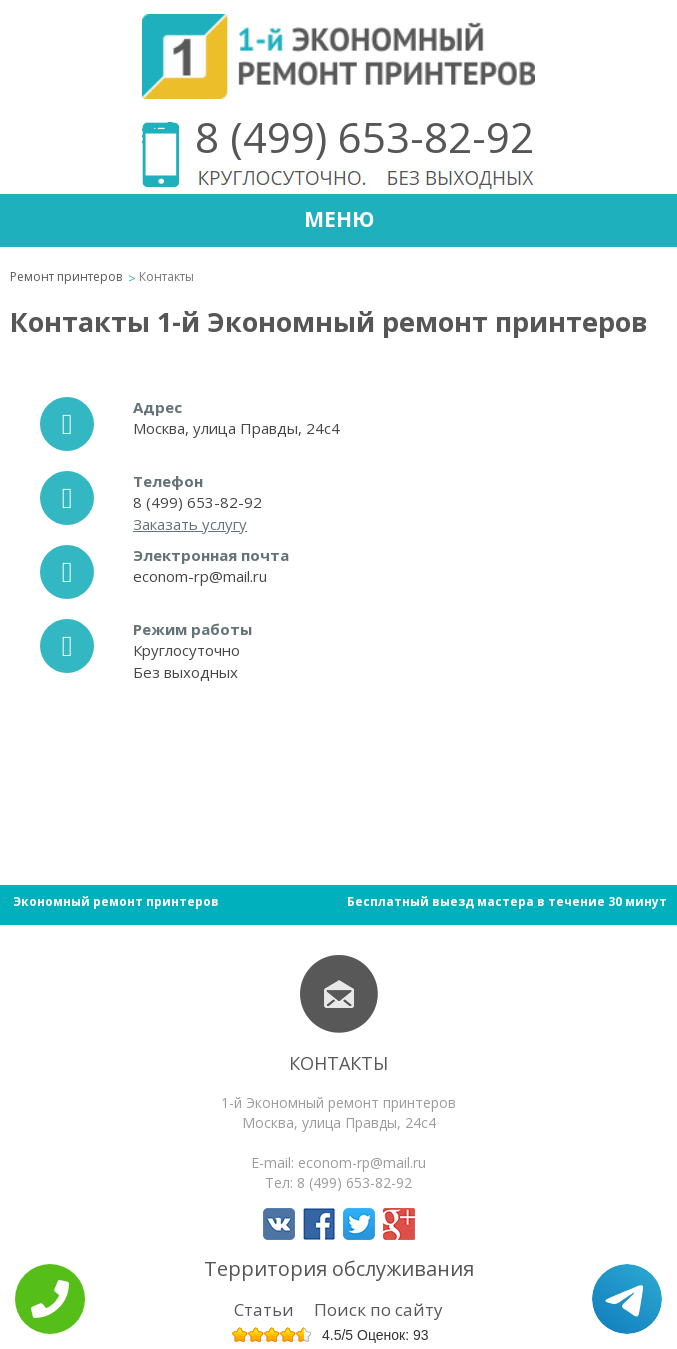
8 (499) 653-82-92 (364, 136)
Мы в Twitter (359, 1224)
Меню (339, 219)
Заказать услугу (190, 524)
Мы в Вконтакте (279, 1224)
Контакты (338, 1063)
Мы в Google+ (399, 1224)
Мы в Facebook (319, 1224)
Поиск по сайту (378, 1309)
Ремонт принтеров (66, 276)
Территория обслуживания (339, 1268)
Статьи (264, 1309)
